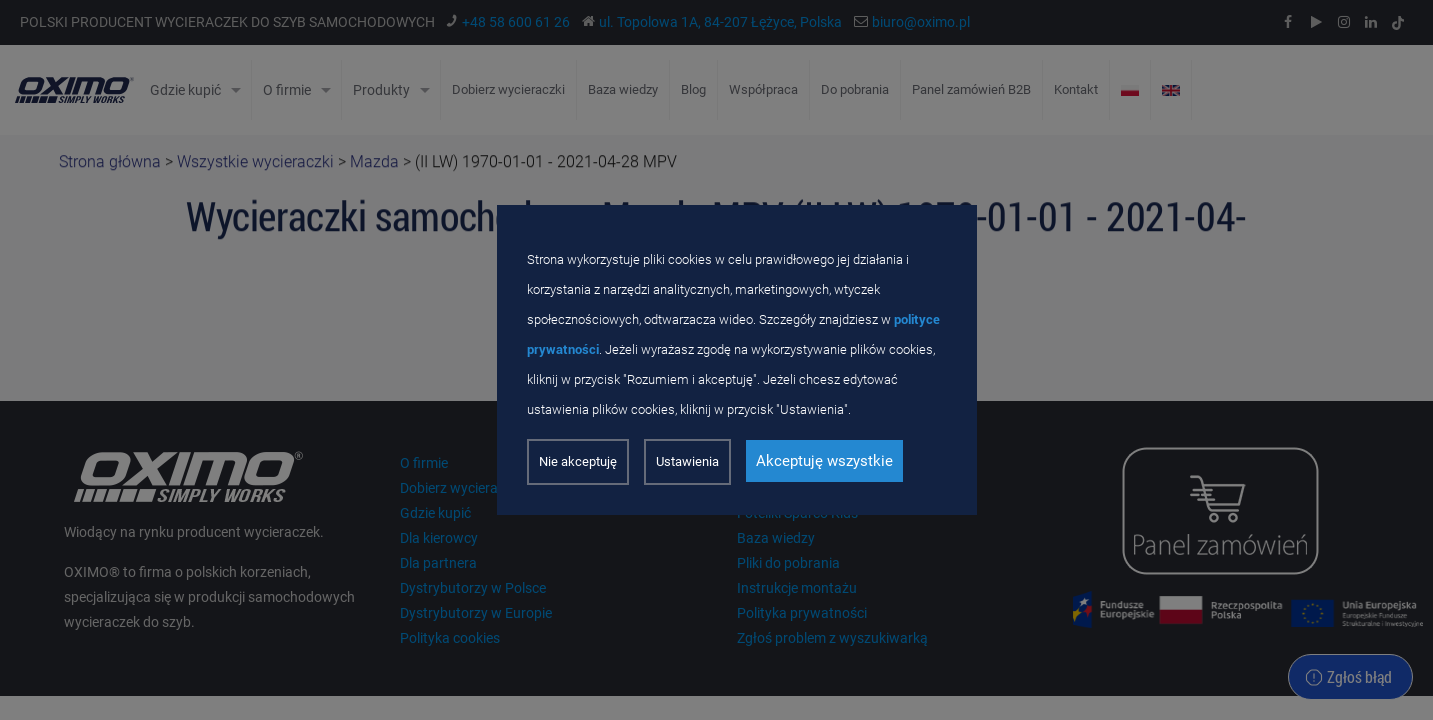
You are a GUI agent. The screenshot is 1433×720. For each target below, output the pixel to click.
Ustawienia (687, 461)
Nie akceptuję (578, 461)
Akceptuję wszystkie (824, 461)
